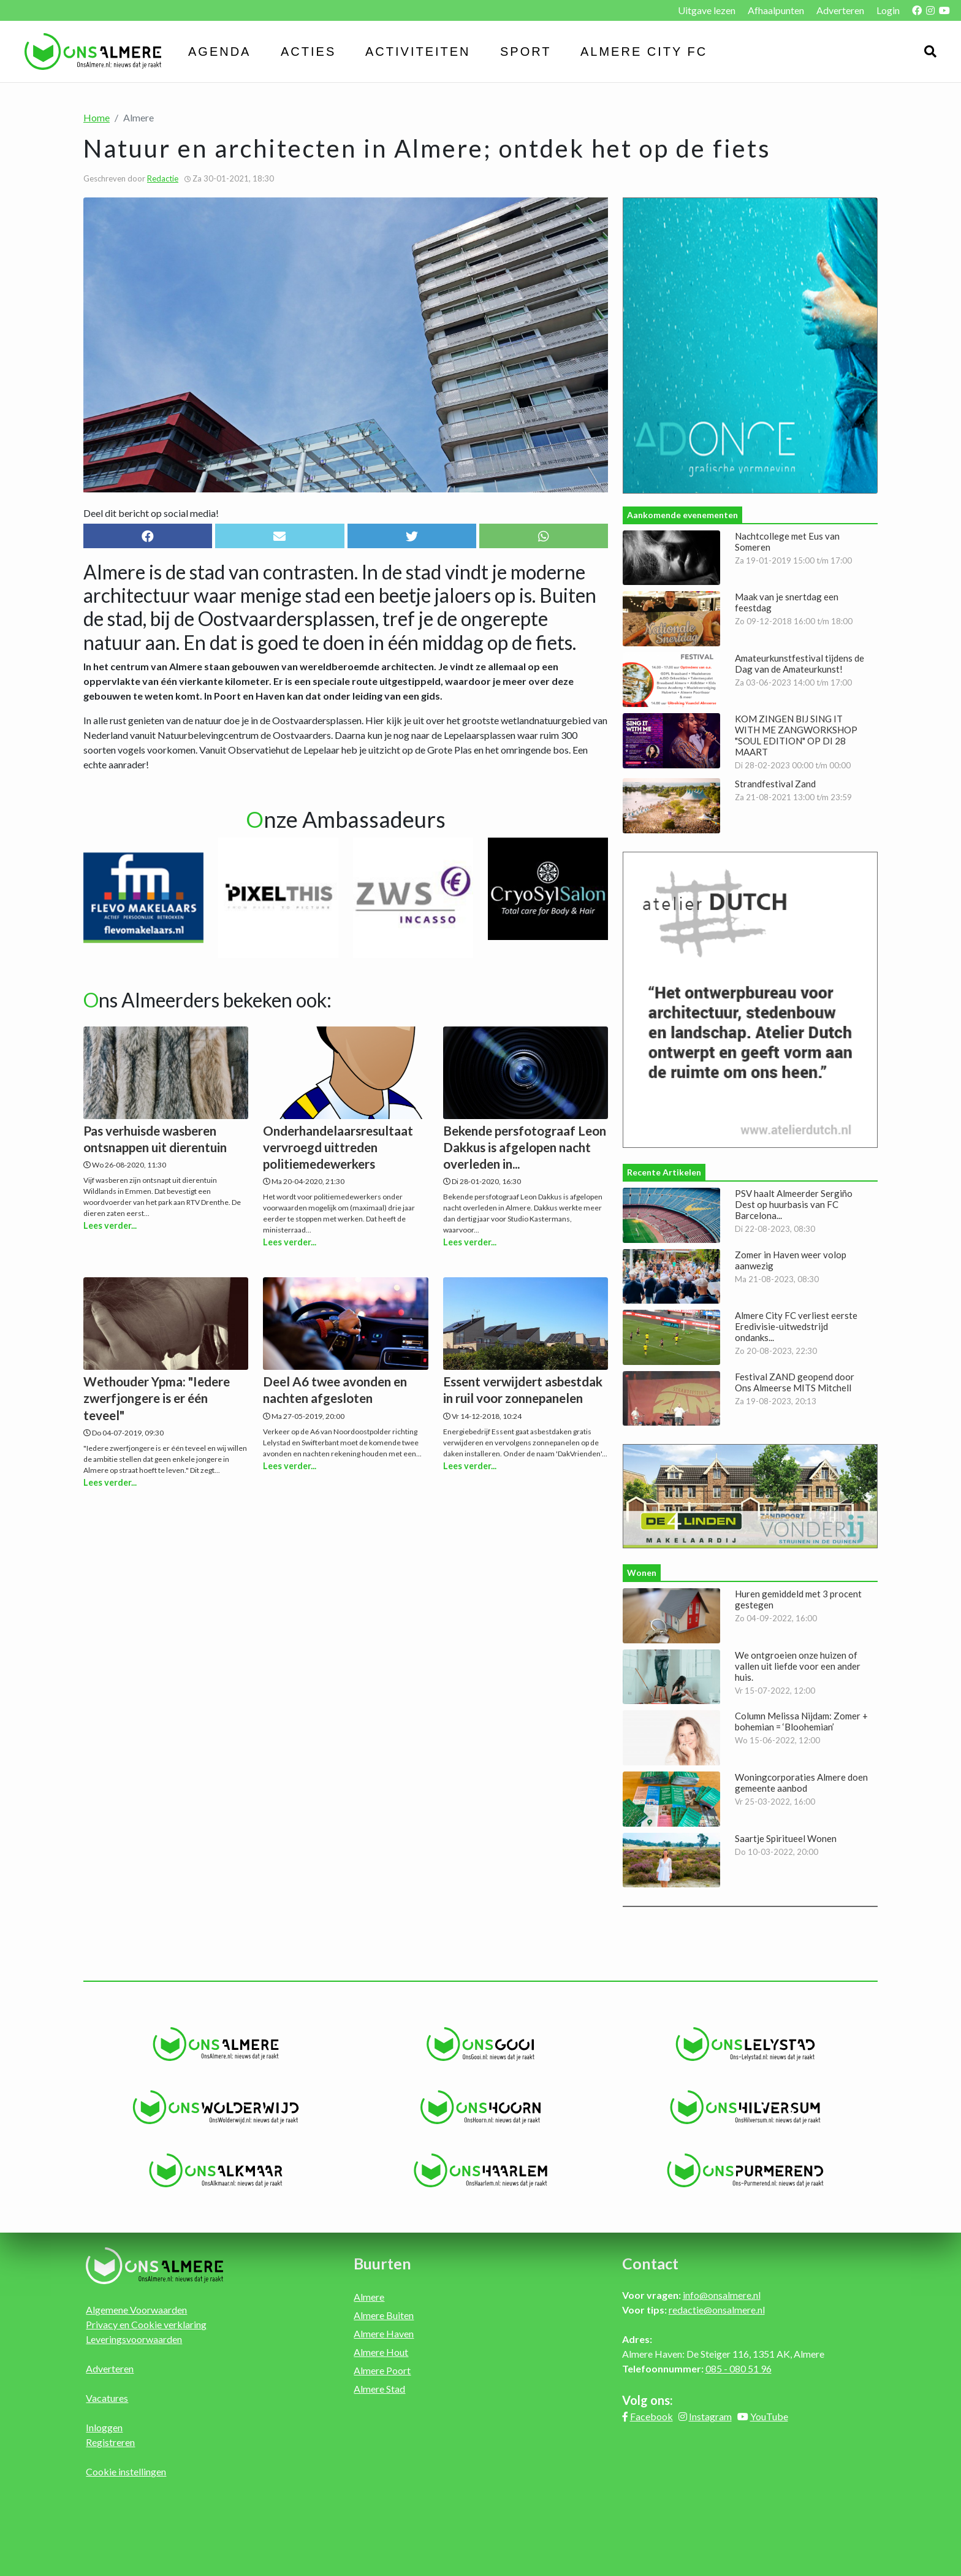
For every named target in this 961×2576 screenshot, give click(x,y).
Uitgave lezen (706, 10)
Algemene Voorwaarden (136, 2309)
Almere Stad (379, 2388)
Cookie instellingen (126, 2471)
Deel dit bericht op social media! (151, 513)
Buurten (382, 2263)
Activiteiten (418, 51)
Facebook (651, 2416)
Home (96, 117)
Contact (650, 2263)
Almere (369, 2297)
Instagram (710, 2416)
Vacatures (107, 2398)
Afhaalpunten (776, 10)
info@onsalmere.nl (722, 2295)
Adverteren (840, 10)
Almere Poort (382, 2370)
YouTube (769, 2416)
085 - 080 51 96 (738, 2368)
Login (888, 10)
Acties (308, 51)
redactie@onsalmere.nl (717, 2309)
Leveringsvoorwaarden (134, 2339)
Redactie (162, 178)
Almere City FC (643, 51)
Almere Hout (381, 2352)
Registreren (110, 2442)
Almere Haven (384, 2333)
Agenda (219, 51)
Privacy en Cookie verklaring (146, 2324)
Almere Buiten (384, 2315)
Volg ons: (647, 2400)
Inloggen (104, 2427)
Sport (526, 51)
